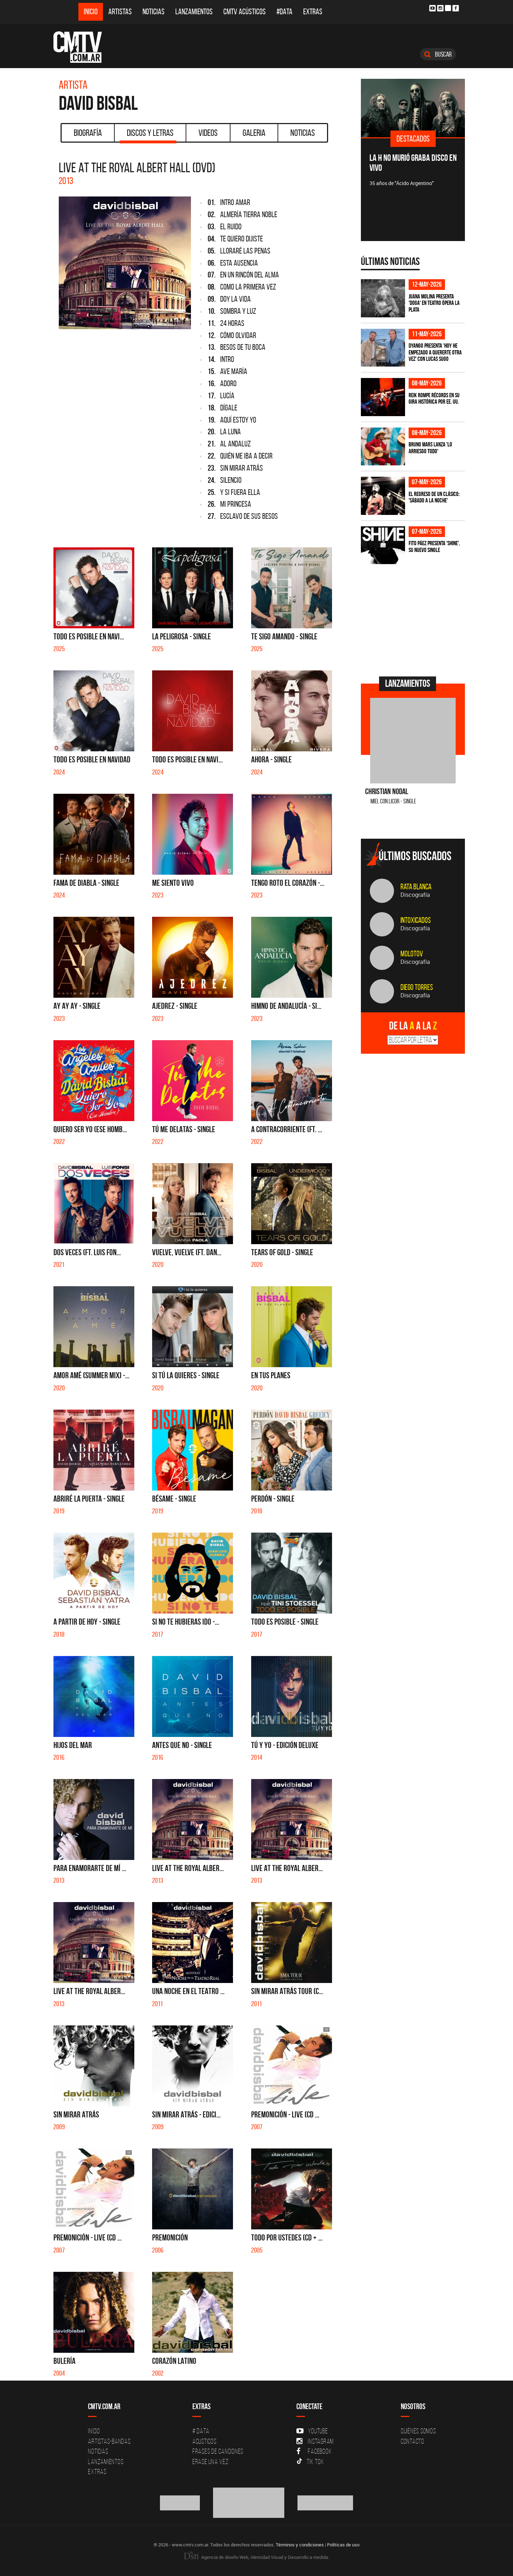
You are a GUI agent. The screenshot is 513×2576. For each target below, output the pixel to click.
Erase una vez (210, 2461)
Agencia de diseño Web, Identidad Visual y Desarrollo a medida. (256, 2557)
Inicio (91, 11)
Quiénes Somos (418, 2431)
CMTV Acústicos (244, 11)
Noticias (153, 11)
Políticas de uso (343, 2544)
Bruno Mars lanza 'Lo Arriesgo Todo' (430, 447)
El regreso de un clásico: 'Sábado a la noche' (434, 497)
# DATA (200, 2431)
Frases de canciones (217, 2451)
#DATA (284, 11)
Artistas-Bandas (109, 2441)
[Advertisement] (414, 619)
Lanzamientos (194, 11)
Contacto (412, 2441)
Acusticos (204, 2441)
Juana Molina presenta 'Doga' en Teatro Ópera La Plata (434, 303)
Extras (312, 11)
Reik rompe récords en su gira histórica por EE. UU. (434, 398)
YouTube (312, 2431)
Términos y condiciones (300, 2544)
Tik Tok (310, 2461)
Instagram (315, 2441)
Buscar (438, 54)
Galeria (254, 133)
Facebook (314, 2451)
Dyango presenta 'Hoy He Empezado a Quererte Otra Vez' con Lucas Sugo (435, 352)
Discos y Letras (148, 135)
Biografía (88, 133)
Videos (208, 133)
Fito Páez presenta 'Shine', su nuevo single (434, 546)
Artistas (120, 11)
